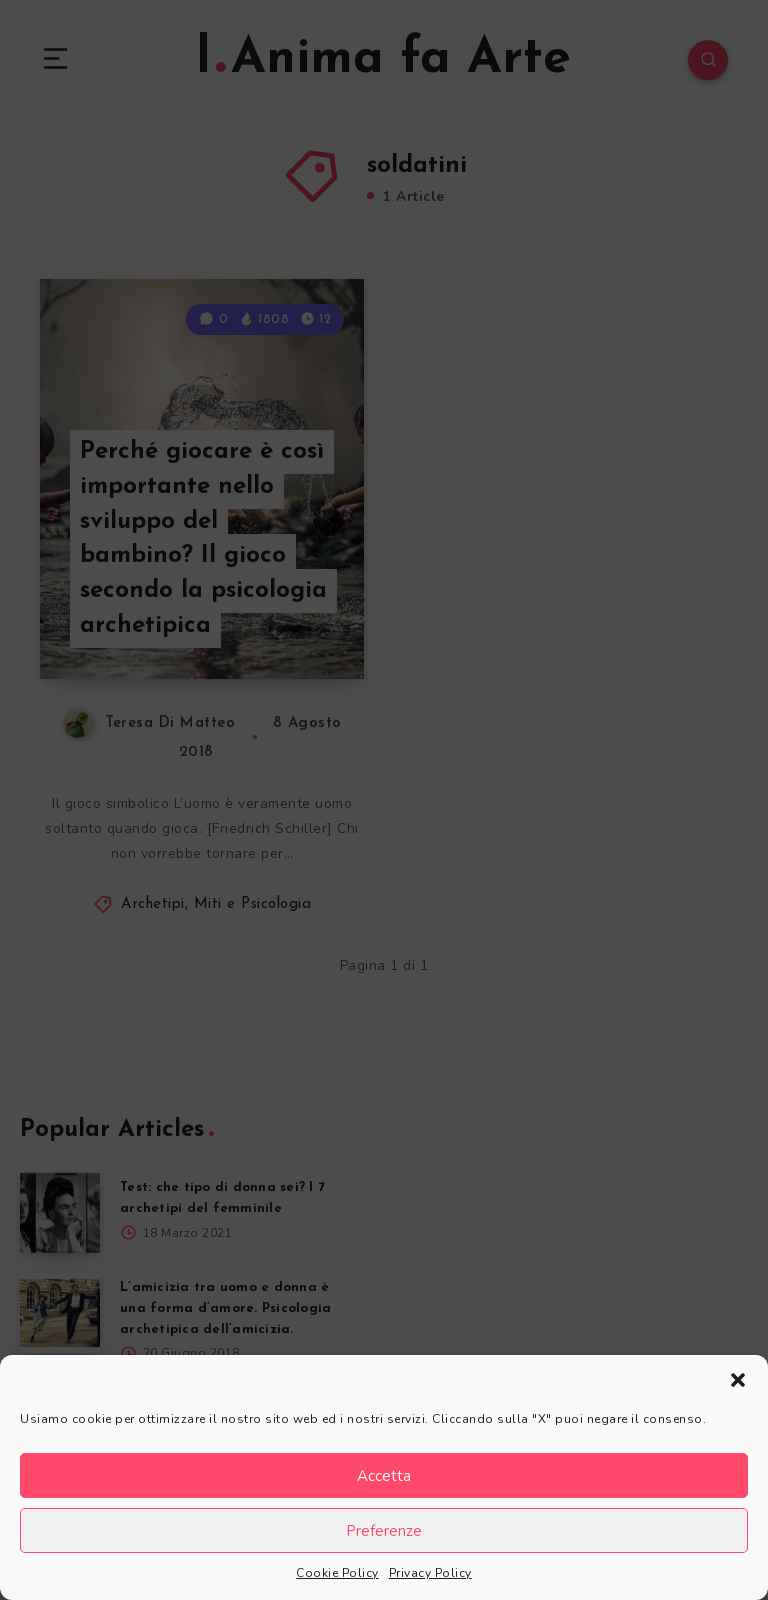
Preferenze (384, 1531)
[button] (738, 1380)
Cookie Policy (337, 1573)
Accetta (384, 1476)
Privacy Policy (430, 1573)
